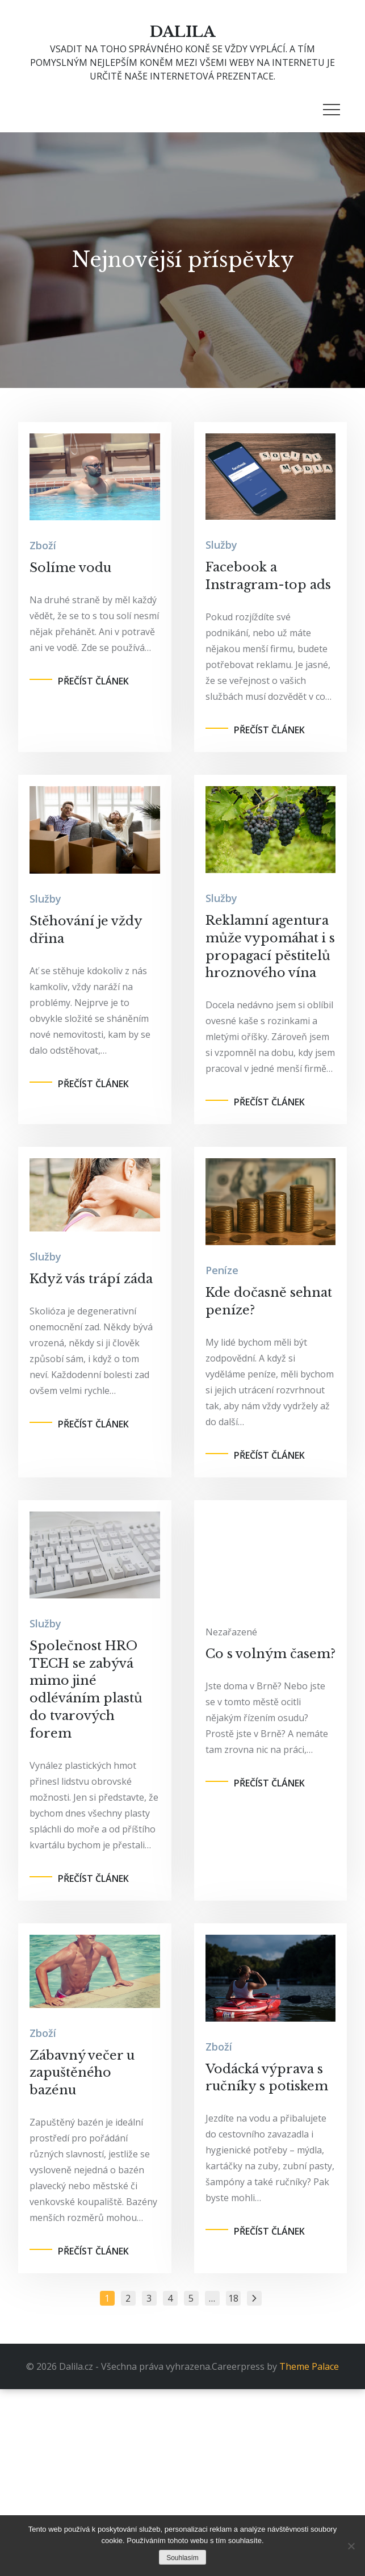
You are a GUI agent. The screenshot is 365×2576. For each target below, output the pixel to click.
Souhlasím (182, 2558)
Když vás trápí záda (91, 1279)
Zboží (43, 545)
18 (233, 2298)
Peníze (221, 1270)
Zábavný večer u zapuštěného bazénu (82, 2073)
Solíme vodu (70, 567)
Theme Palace (309, 2366)
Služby (221, 545)
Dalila (182, 32)
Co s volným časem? (270, 1653)
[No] (350, 2546)
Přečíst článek (93, 681)
